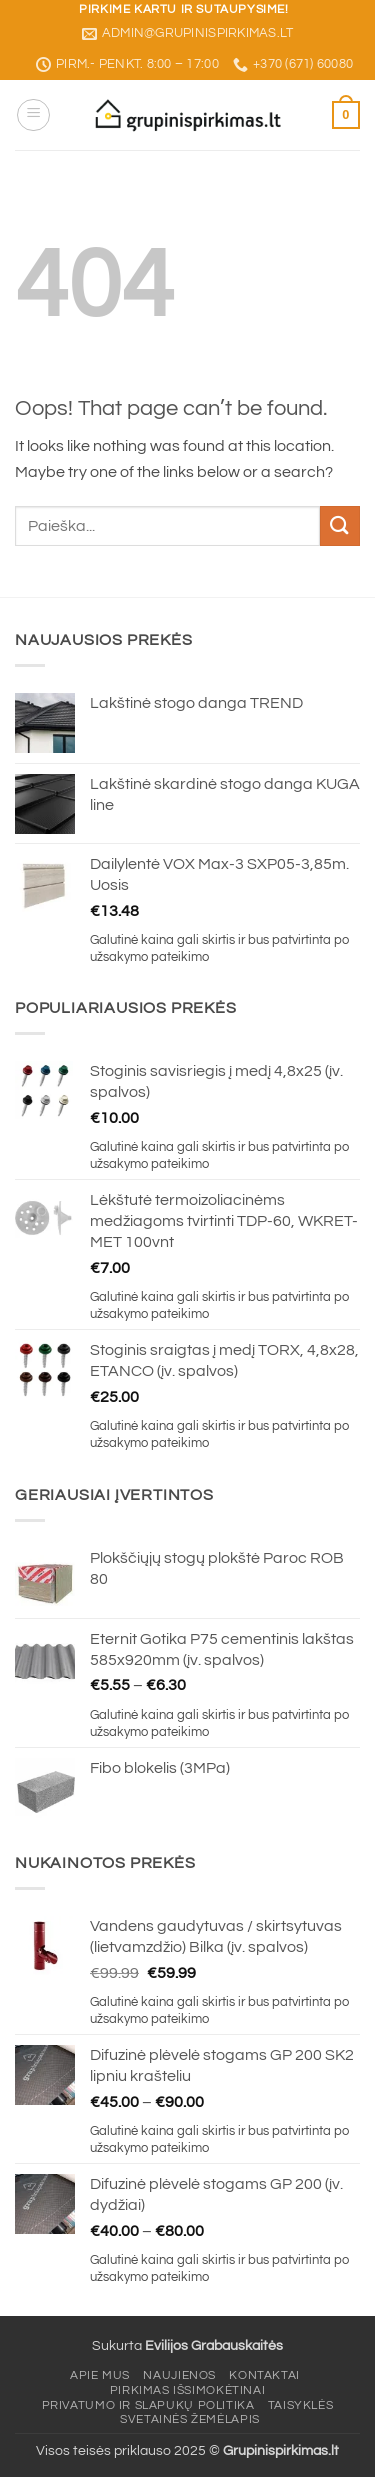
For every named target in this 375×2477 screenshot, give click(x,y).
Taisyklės (301, 2405)
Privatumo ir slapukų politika (148, 2405)
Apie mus (100, 2375)
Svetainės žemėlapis (190, 2419)
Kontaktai (264, 2375)
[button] (33, 115)
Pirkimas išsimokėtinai (187, 2390)
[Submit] (340, 525)
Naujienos (179, 2375)
